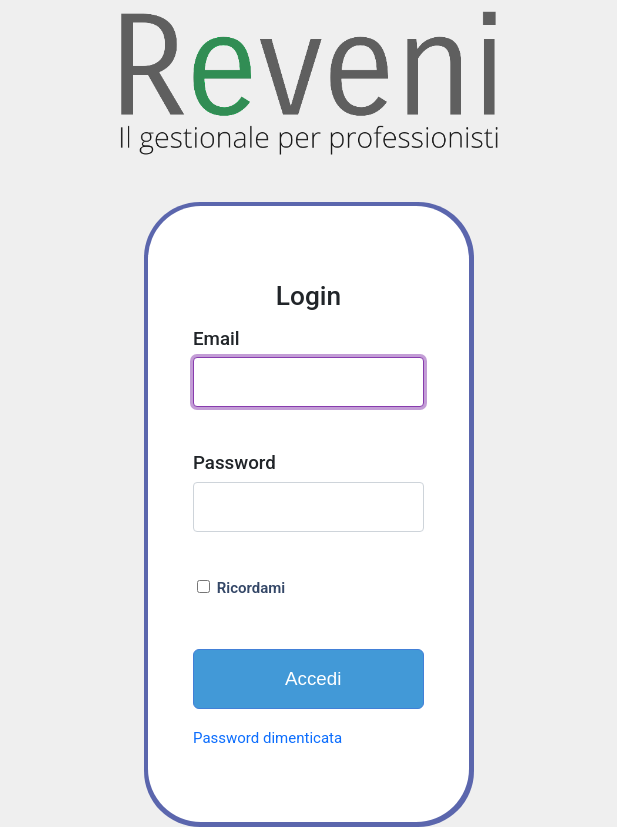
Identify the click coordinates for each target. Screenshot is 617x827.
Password (234, 463)
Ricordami (241, 588)
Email (216, 339)
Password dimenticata (267, 738)
